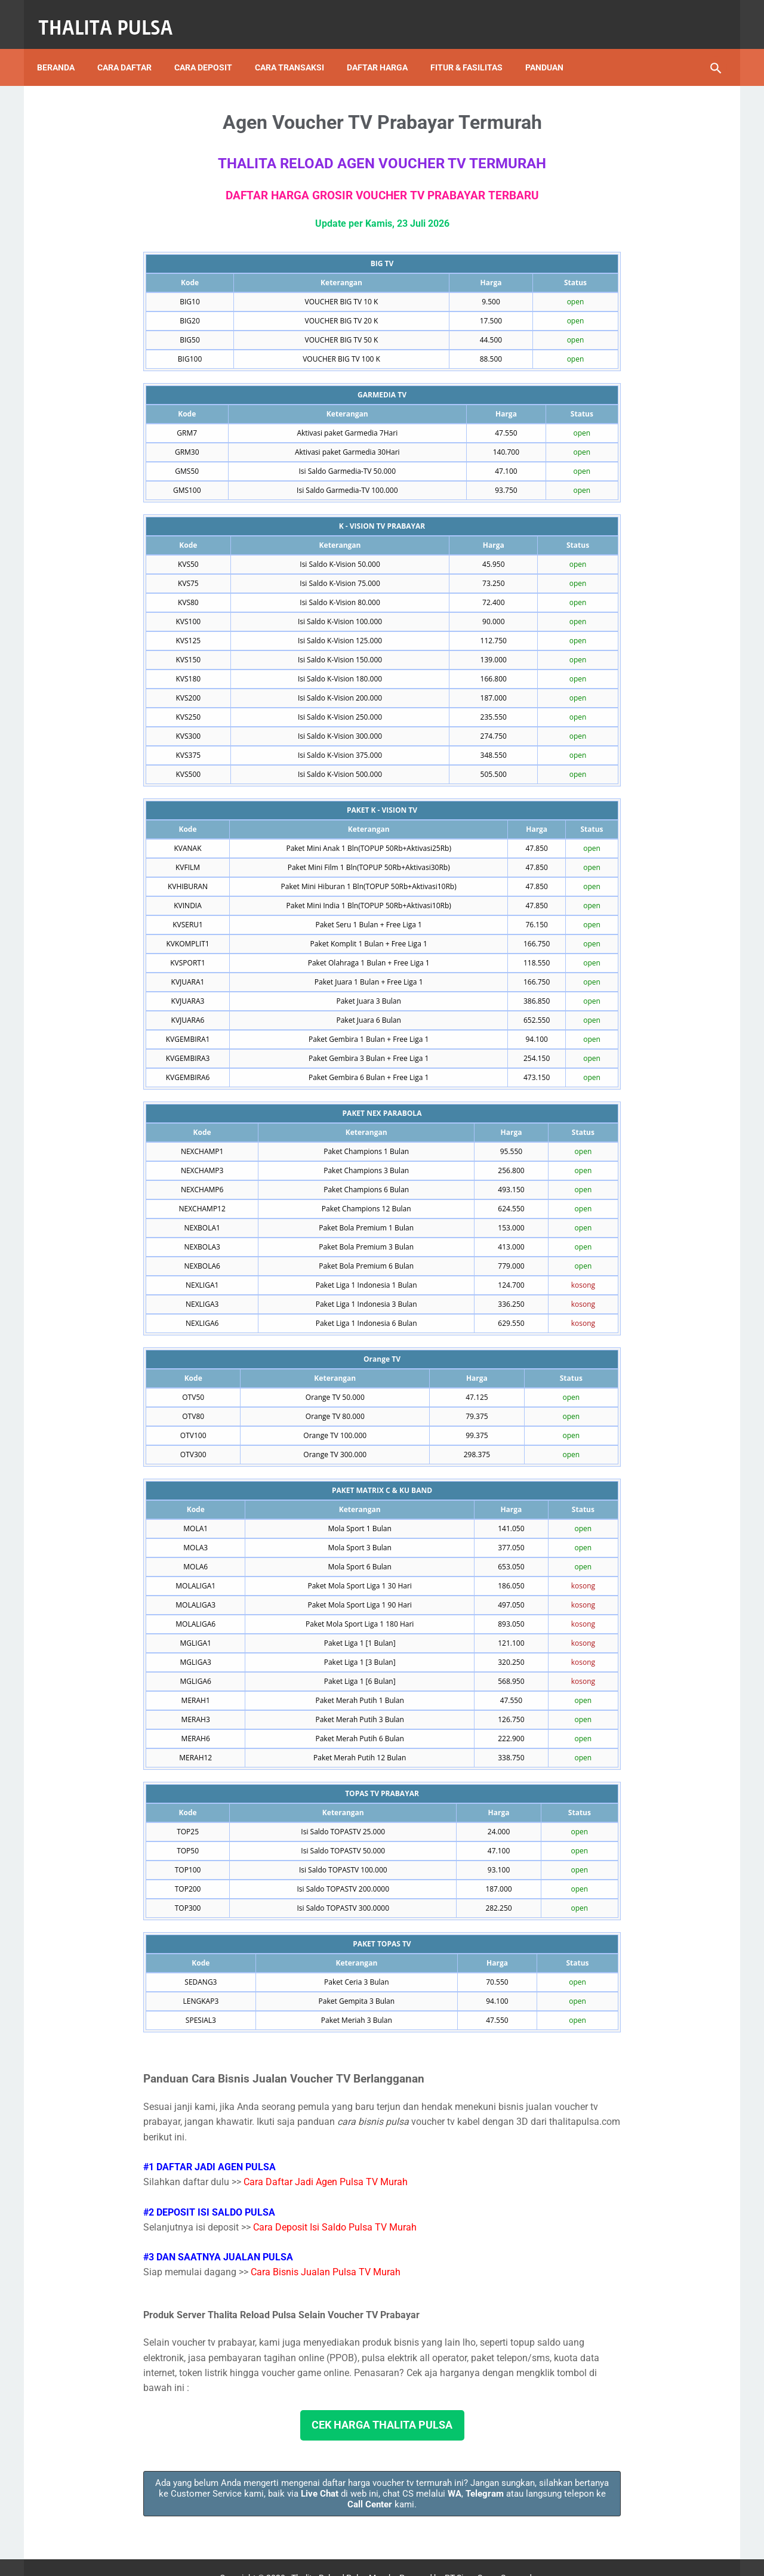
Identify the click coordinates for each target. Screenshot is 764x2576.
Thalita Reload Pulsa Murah (342, 2557)
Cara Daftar (133, 47)
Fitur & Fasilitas (475, 47)
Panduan (553, 47)
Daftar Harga (385, 47)
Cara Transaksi (297, 47)
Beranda (64, 47)
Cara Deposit (212, 47)
